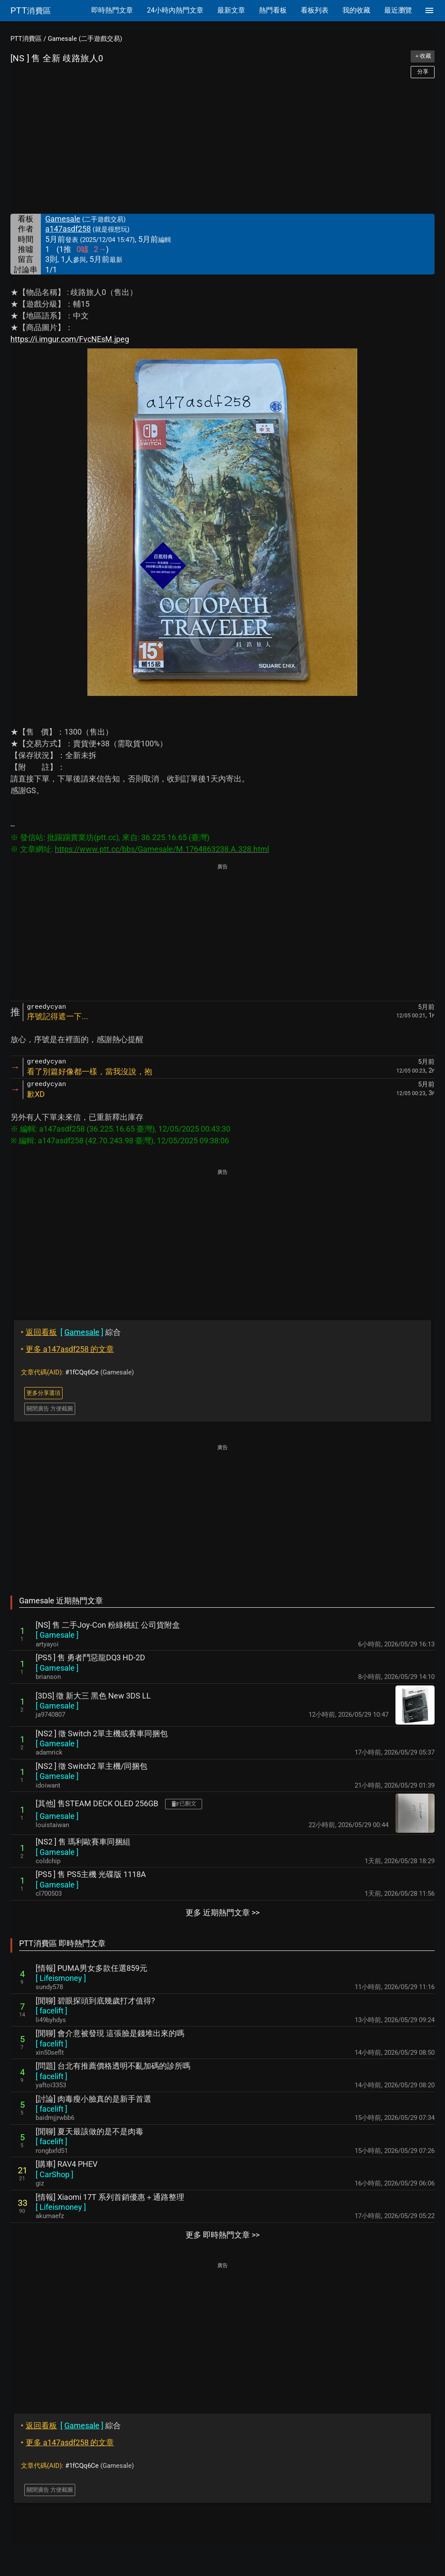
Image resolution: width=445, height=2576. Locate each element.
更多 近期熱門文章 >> (222, 1912)
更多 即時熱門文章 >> (222, 2234)
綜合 (71, 1332)
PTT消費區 (26, 39)
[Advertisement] (222, 146)
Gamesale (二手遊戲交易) (85, 39)
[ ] (57, 1634)
